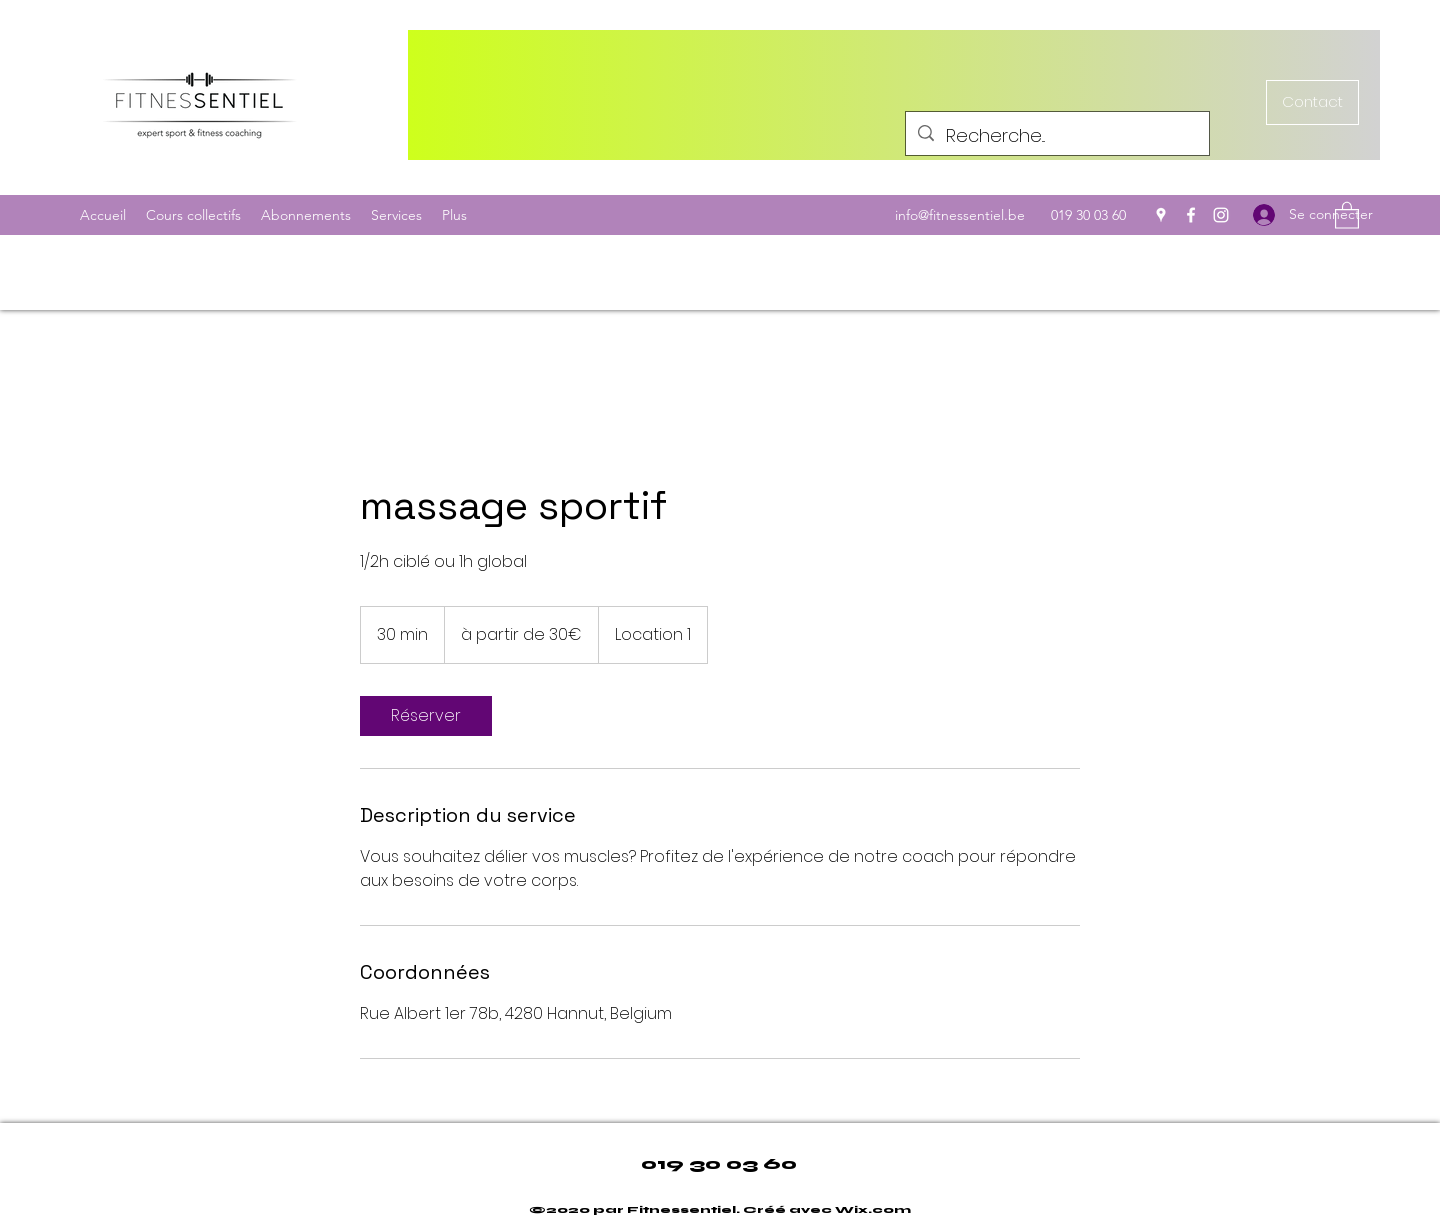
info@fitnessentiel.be (960, 215)
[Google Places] (1161, 215)
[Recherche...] (1056, 136)
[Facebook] (1191, 215)
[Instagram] (1221, 215)
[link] (426, 716)
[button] (1347, 214)
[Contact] (1312, 102)
